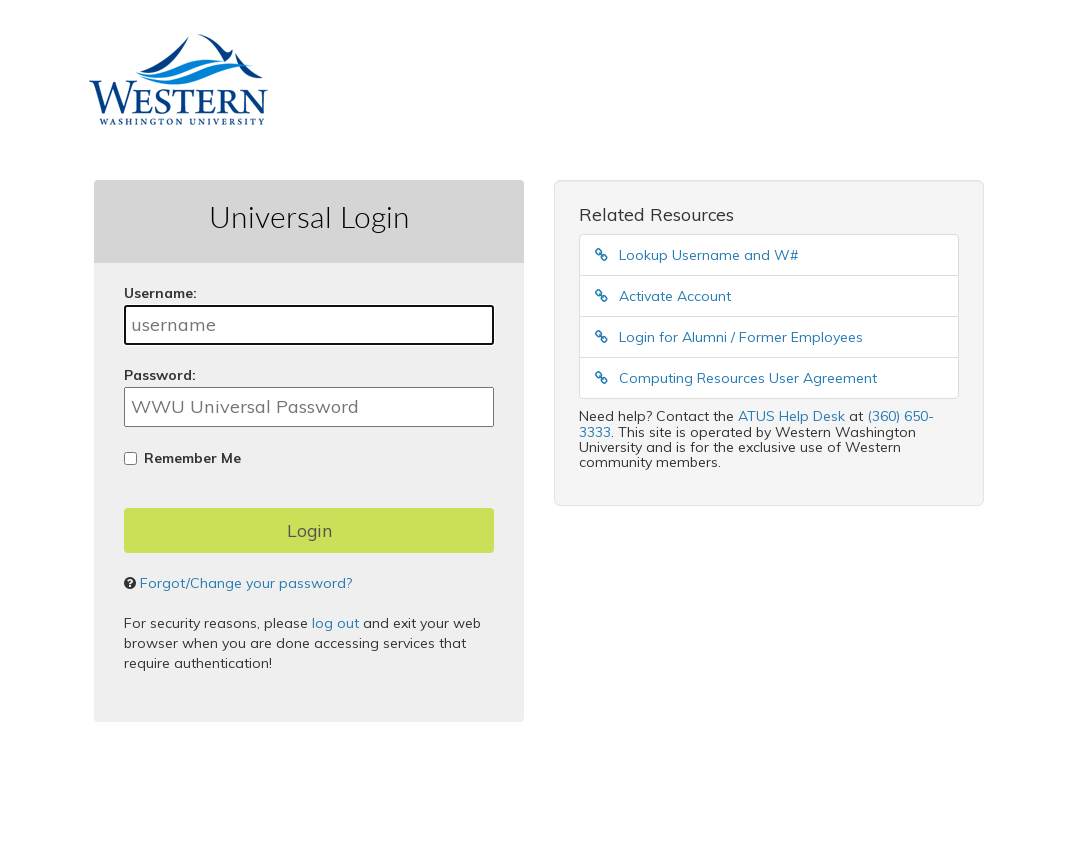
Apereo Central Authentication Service (411, 812)
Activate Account (663, 296)
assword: (160, 375)
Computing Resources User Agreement (736, 378)
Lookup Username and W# (696, 255)
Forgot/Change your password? (246, 583)
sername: (160, 293)
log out (335, 623)
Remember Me (192, 458)
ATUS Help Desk (791, 416)
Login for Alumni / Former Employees (729, 337)
